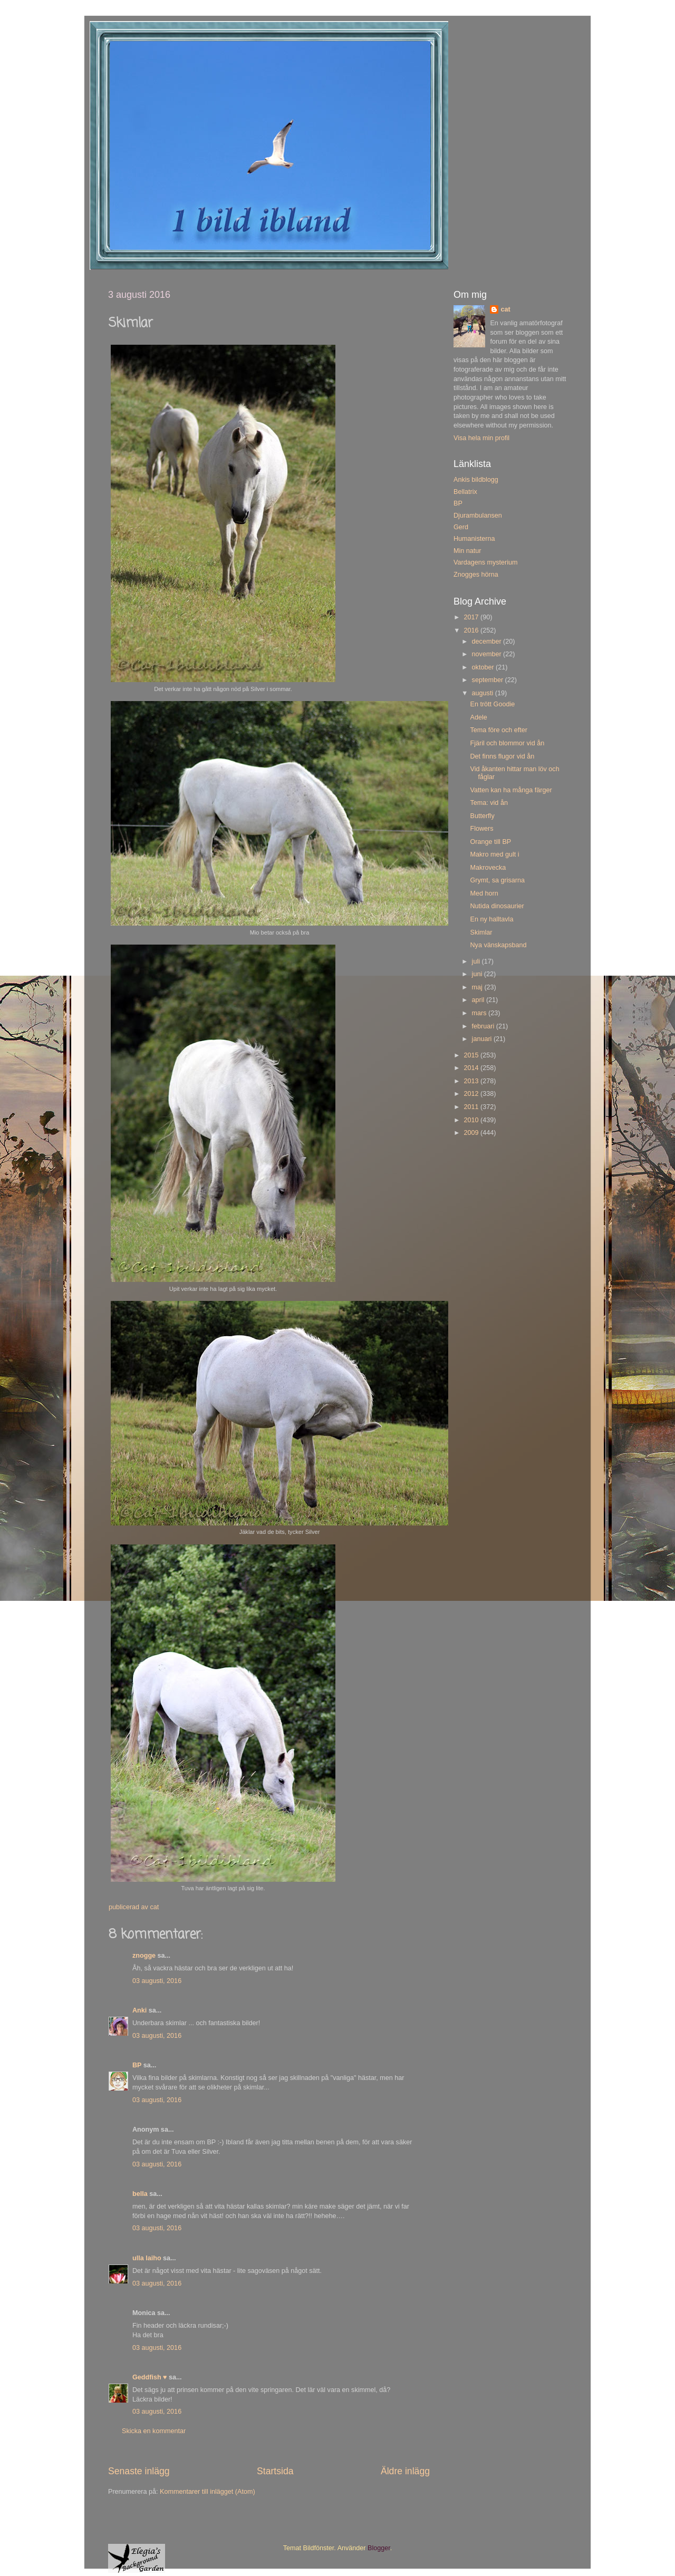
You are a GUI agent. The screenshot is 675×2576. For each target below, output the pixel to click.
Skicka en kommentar (154, 2431)
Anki (139, 2010)
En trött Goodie (492, 704)
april (479, 1000)
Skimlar (481, 932)
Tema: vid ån (488, 802)
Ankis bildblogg (476, 479)
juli (477, 961)
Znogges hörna (476, 574)
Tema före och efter (498, 730)
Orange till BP (490, 841)
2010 (472, 1120)
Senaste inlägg (139, 2471)
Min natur (467, 551)
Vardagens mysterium (486, 562)
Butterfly (482, 816)
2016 (472, 630)
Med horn (484, 893)
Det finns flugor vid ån (502, 756)
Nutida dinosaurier (497, 906)
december (488, 641)
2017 (472, 617)
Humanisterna (474, 538)
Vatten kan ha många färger (511, 790)
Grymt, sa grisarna (497, 880)
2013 (472, 1081)
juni (478, 974)
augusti (483, 693)
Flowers (481, 828)
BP (136, 2065)
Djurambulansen (478, 515)
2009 (472, 1132)
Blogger (379, 2548)
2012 (472, 1093)
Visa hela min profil (481, 438)
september (488, 680)
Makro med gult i (494, 854)
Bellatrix (465, 491)
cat (505, 309)
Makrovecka (488, 867)
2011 (472, 1107)
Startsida (275, 2471)
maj (478, 987)
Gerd (461, 527)
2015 (472, 1055)
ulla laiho (146, 2258)
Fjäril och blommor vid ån (507, 743)
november (488, 654)
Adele (478, 717)
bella (140, 2194)
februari (484, 1026)
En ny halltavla (491, 919)
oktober (484, 667)
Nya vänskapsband (498, 945)
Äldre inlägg (405, 2471)
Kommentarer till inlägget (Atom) (207, 2491)
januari (483, 1039)
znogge (144, 1955)
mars (480, 1013)
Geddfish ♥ (149, 2377)
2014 (472, 1068)
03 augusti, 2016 (156, 1981)
